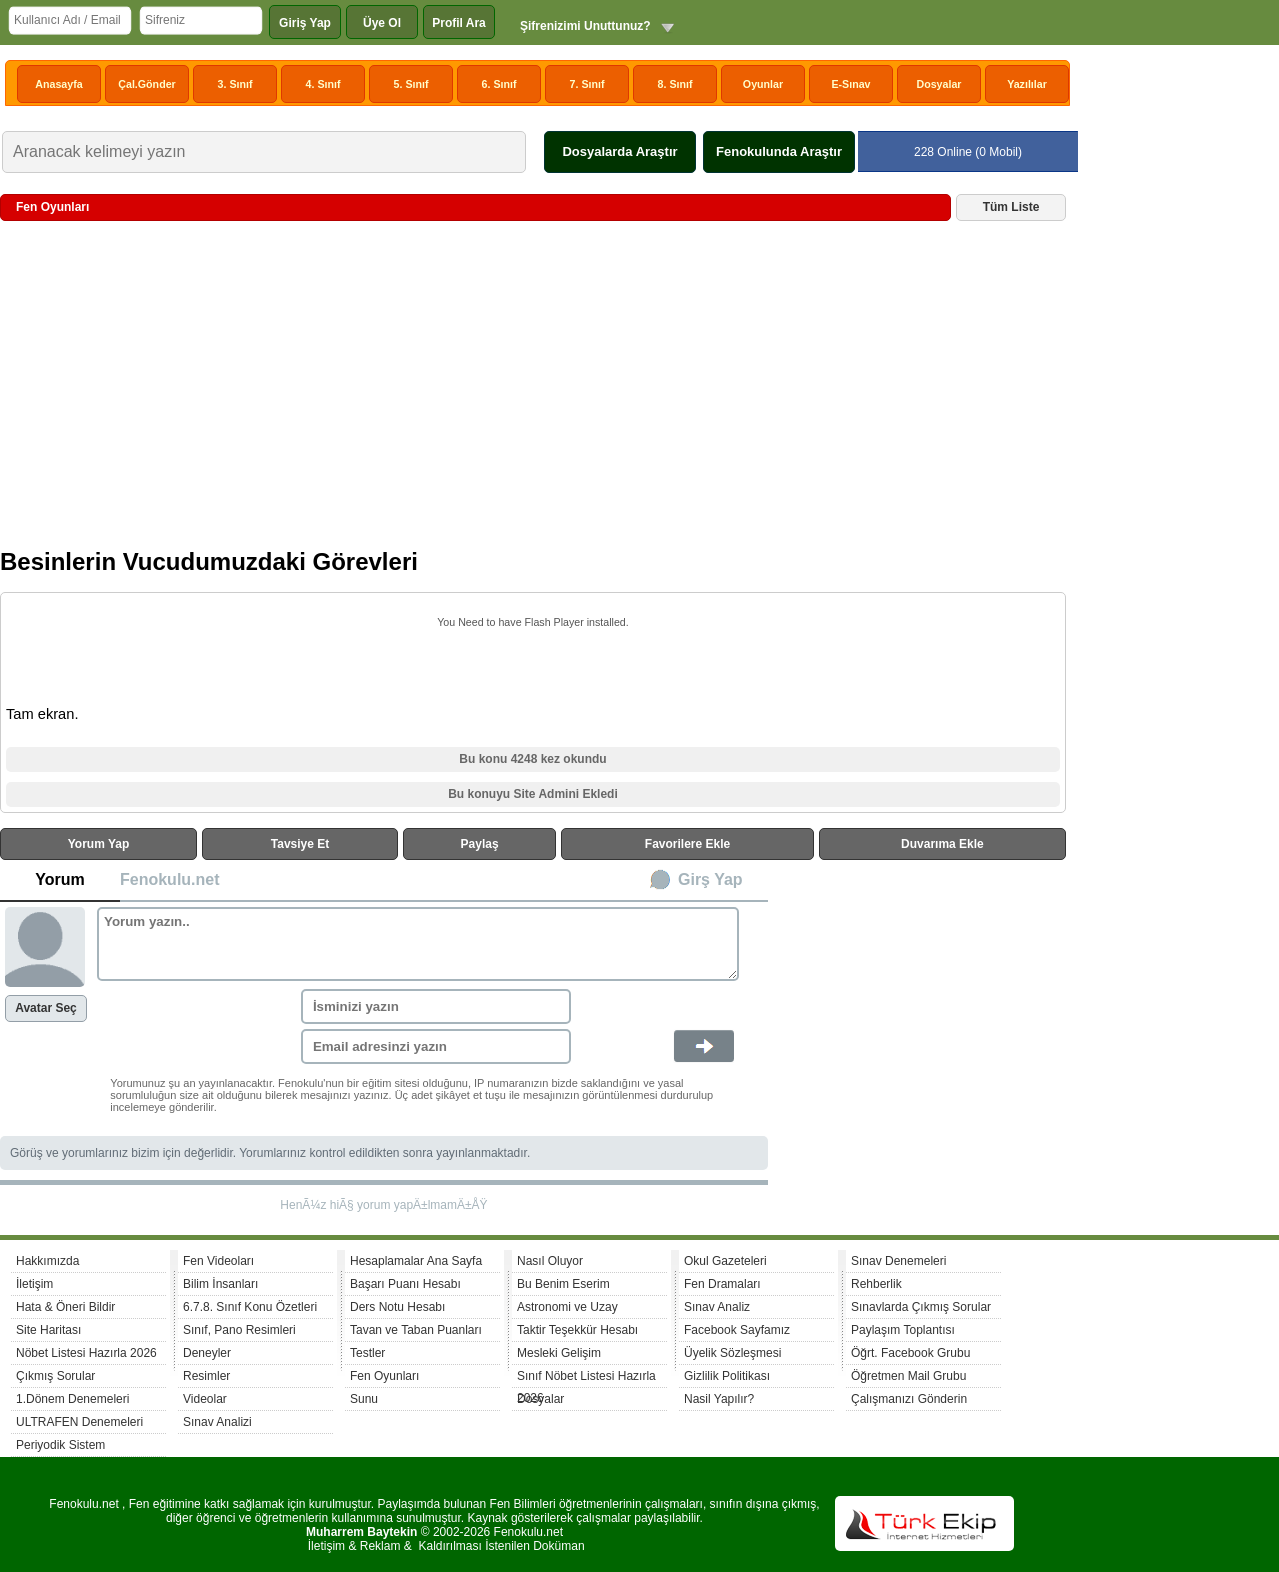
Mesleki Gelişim (559, 1353)
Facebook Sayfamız (737, 1330)
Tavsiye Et (300, 844)
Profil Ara (459, 23)
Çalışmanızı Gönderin (909, 1399)
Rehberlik (876, 1284)
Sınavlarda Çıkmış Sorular (921, 1307)
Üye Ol (382, 23)
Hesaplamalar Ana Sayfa (416, 1261)
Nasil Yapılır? (719, 1399)
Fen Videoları (218, 1261)
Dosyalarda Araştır (619, 151)
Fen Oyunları (384, 1376)
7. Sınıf (587, 84)
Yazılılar (1027, 84)
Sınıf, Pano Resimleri (239, 1330)
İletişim (34, 1284)
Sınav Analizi (217, 1422)
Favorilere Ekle (687, 844)
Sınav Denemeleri (898, 1261)
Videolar (205, 1399)
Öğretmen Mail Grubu (908, 1376)
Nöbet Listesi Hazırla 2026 (86, 1353)
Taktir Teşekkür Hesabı (577, 1330)
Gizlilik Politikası (727, 1376)
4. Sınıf (323, 84)
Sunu (364, 1399)
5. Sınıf (411, 84)
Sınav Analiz (717, 1307)
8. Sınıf (675, 84)
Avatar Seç (46, 1008)
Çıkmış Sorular (55, 1376)
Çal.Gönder (146, 84)
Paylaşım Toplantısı (903, 1330)
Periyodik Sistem (60, 1445)
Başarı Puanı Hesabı (405, 1284)
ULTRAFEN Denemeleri (79, 1422)
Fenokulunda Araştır (779, 151)
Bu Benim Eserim (563, 1284)
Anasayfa (58, 84)
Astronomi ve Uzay (567, 1307)
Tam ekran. (42, 714)
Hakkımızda (47, 1261)
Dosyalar (938, 84)
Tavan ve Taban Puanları (416, 1330)
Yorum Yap (99, 844)
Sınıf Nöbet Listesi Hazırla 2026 (586, 1378)
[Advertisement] (533, 392)
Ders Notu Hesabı (397, 1307)
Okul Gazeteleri (725, 1261)
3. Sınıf (235, 84)
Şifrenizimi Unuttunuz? (585, 26)
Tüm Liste (1011, 207)
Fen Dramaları (722, 1284)
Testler (367, 1353)
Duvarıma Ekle (942, 844)
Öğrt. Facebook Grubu (910, 1353)
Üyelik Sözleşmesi (732, 1353)
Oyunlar (763, 84)
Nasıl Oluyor (550, 1261)
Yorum (59, 879)
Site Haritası (48, 1330)
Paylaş (480, 844)
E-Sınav (850, 84)
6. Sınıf (499, 84)
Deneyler (207, 1353)
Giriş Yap (305, 23)
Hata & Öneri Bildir (65, 1307)
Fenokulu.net (170, 879)
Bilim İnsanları (220, 1284)
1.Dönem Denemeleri (72, 1399)
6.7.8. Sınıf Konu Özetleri (250, 1307)
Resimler (206, 1376)
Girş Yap (710, 879)
